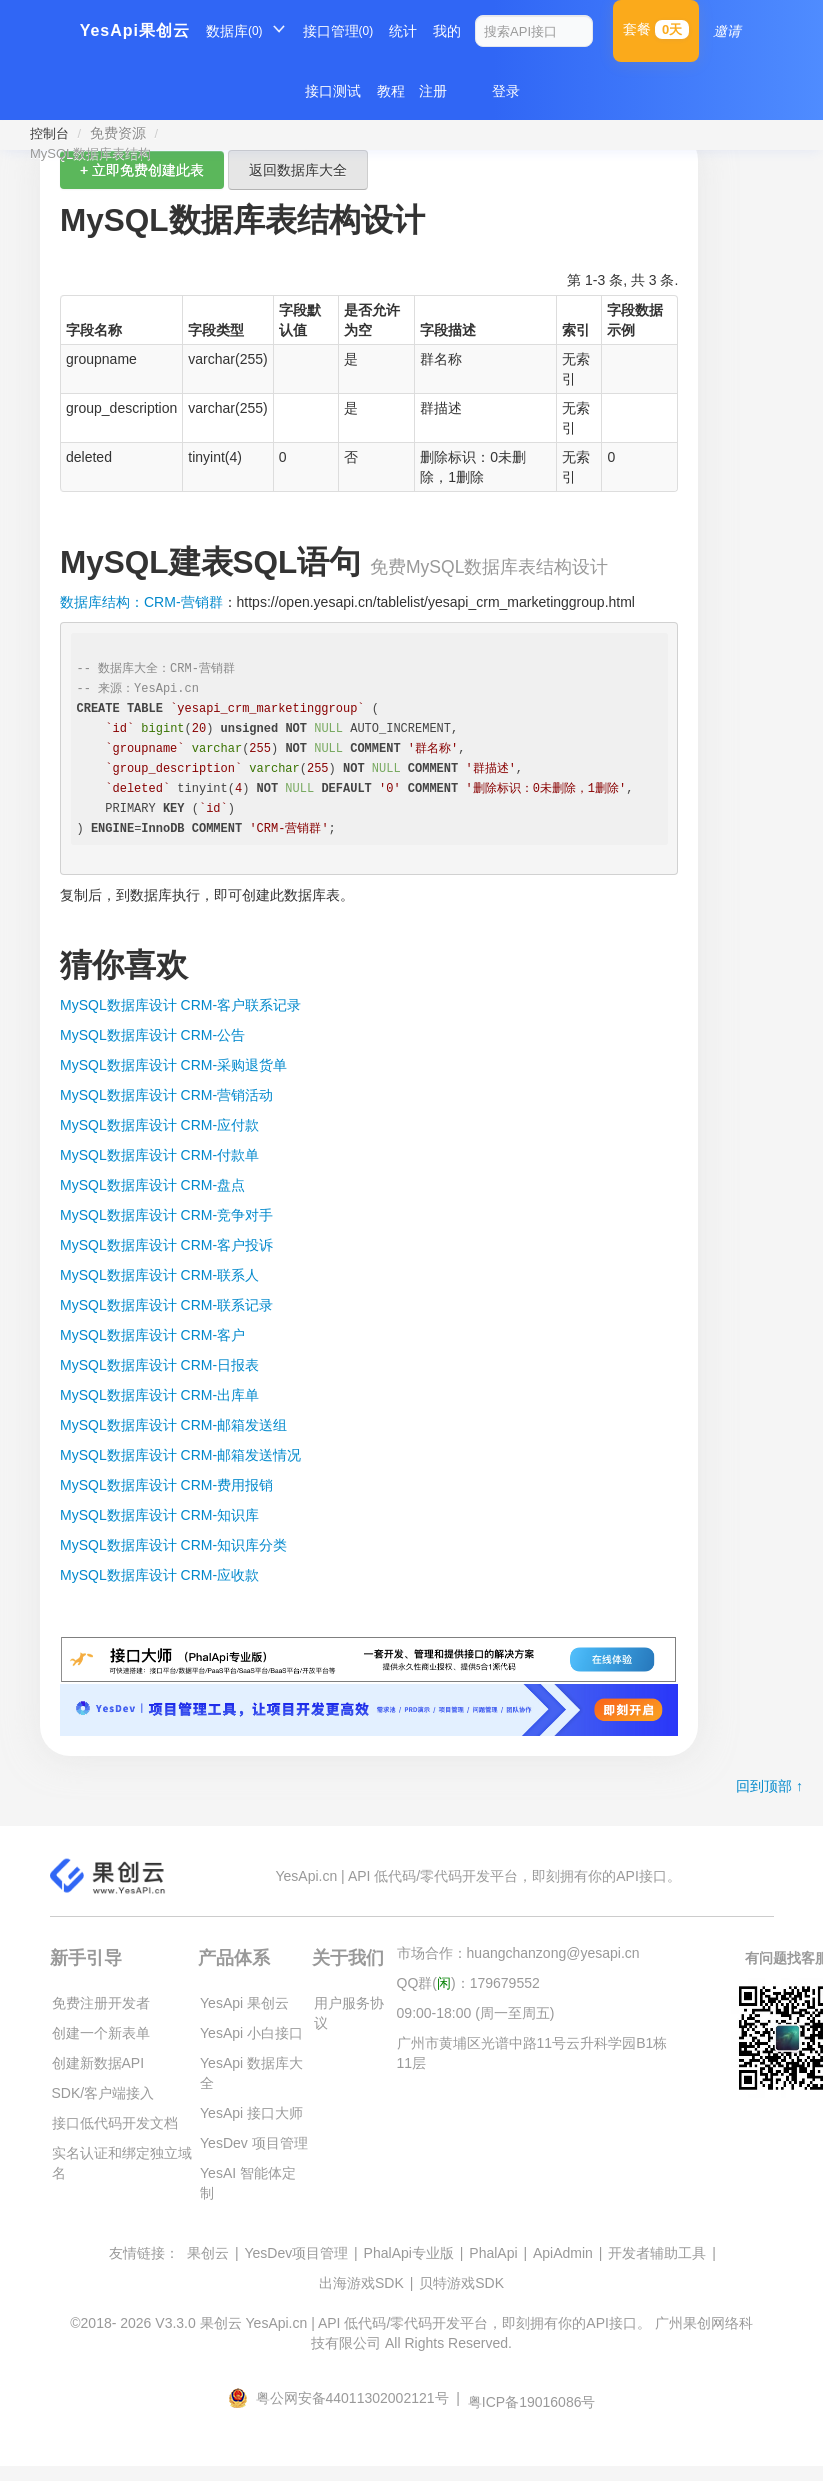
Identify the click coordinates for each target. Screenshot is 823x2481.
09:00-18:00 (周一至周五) (476, 2013)
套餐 (656, 29)
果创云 (208, 2253)
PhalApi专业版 (409, 2253)
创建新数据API (98, 2063)
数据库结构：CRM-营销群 (141, 602)
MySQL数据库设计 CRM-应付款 (159, 1125)
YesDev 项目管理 (254, 2143)
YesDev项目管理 (296, 2253)
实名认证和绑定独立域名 (122, 2163)
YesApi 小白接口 (251, 2033)
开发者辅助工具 (657, 2253)
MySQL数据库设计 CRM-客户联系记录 (180, 1005)
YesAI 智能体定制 (248, 2183)
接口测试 (333, 91)
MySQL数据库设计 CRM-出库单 (159, 1395)
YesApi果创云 (135, 30)
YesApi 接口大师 (251, 2113)
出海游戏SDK (361, 2283)
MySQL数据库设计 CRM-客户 (152, 1335)
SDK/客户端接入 (103, 2093)
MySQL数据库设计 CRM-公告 (152, 1035)
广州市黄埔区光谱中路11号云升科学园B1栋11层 (532, 2053)
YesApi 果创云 (244, 2003)
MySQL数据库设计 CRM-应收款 (159, 1575)
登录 (506, 91)
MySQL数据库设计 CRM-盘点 (152, 1185)
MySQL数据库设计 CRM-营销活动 (166, 1095)
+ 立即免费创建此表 (142, 170)
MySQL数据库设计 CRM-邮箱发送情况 (180, 1455)
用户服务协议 (349, 2013)
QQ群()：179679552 (468, 1983)
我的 (447, 31)
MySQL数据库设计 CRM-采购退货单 (173, 1065)
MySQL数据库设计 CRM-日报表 (159, 1365)
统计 (403, 31)
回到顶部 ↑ (769, 1786)
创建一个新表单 (101, 2033)
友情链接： (144, 2253)
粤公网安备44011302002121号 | (346, 2398)
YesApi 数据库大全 (251, 2073)
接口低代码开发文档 (115, 2123)
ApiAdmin (563, 2253)
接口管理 (338, 31)
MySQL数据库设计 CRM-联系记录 (166, 1305)
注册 (433, 91)
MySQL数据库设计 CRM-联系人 (159, 1275)
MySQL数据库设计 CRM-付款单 (159, 1155)
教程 (391, 91)
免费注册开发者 (101, 2003)
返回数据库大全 (298, 170)
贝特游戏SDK (461, 2283)
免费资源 (118, 133)
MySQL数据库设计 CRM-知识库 (159, 1515)
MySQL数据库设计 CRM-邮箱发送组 (173, 1425)
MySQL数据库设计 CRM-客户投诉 (166, 1245)
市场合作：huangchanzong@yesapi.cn (518, 1953)
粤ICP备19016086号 (532, 2402)
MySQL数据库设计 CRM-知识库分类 (173, 1545)
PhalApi (493, 2253)
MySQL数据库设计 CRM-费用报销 (166, 1485)
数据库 (234, 31)
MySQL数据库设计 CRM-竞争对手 (166, 1215)
